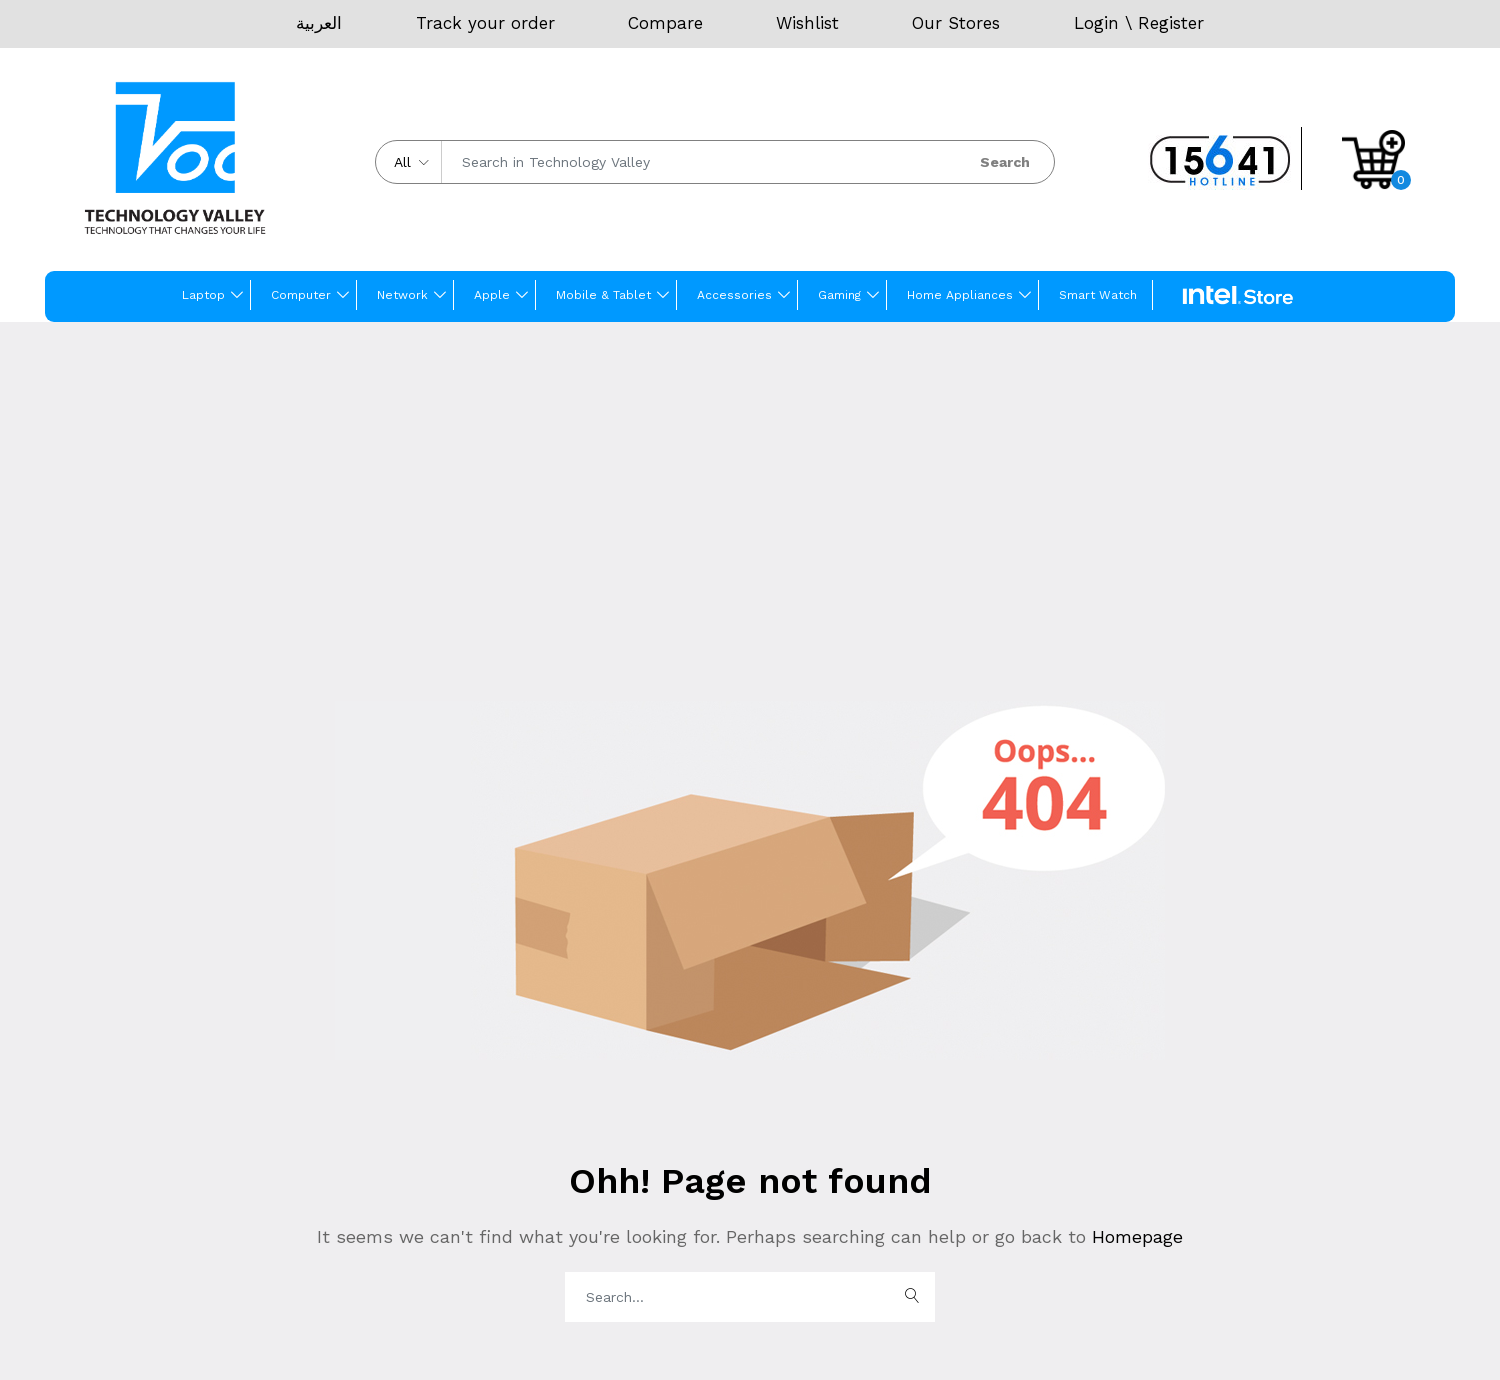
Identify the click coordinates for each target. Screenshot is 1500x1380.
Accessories (734, 295)
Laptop (203, 295)
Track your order (485, 23)
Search (1005, 162)
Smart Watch (1098, 295)
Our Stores (956, 23)
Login (1096, 23)
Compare (665, 23)
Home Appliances (960, 295)
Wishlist (807, 23)
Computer (301, 295)
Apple (492, 295)
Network (402, 295)
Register (1171, 23)
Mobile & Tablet (603, 295)
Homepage (1134, 1236)
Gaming (839, 295)
